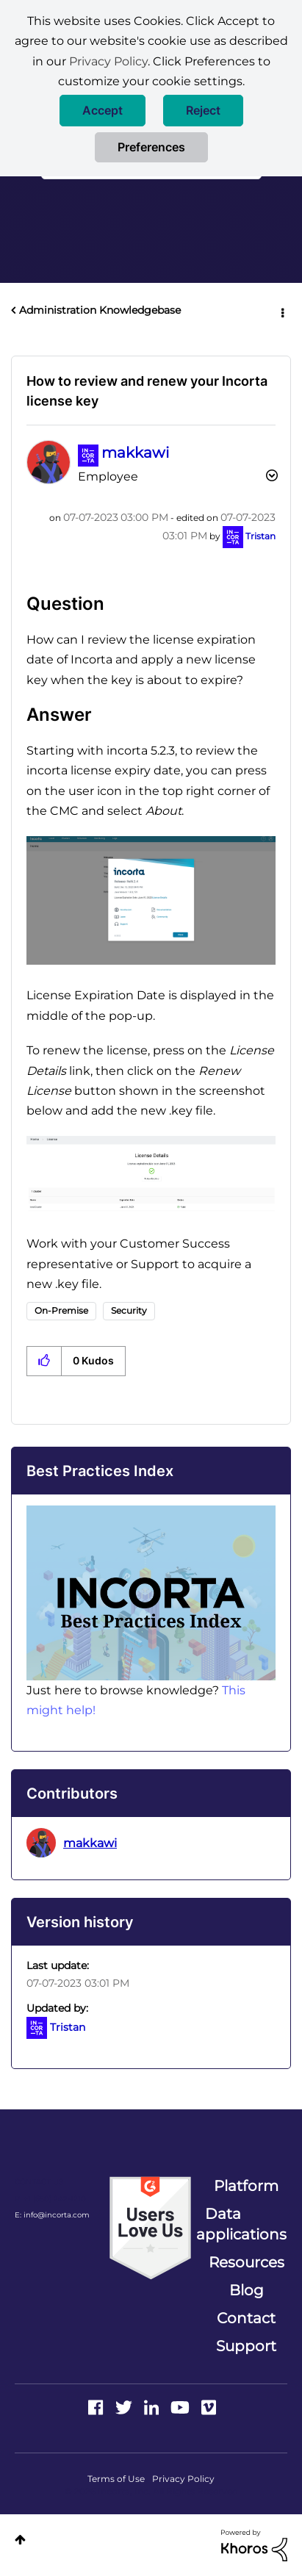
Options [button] (281, 311)
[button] (102, 110)
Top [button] (20, 2539)
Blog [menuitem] (246, 2290)
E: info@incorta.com (52, 2215)
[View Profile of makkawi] (135, 452)
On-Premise (61, 1310)
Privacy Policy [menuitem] (183, 2478)
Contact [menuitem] (246, 2318)
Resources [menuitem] (246, 2262)
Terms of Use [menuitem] (116, 2478)
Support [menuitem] (246, 2346)
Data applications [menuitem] (241, 2224)
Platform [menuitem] (246, 2186)
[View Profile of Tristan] (260, 536)
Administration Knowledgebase (100, 310)
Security (129, 1310)
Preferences (151, 147)
